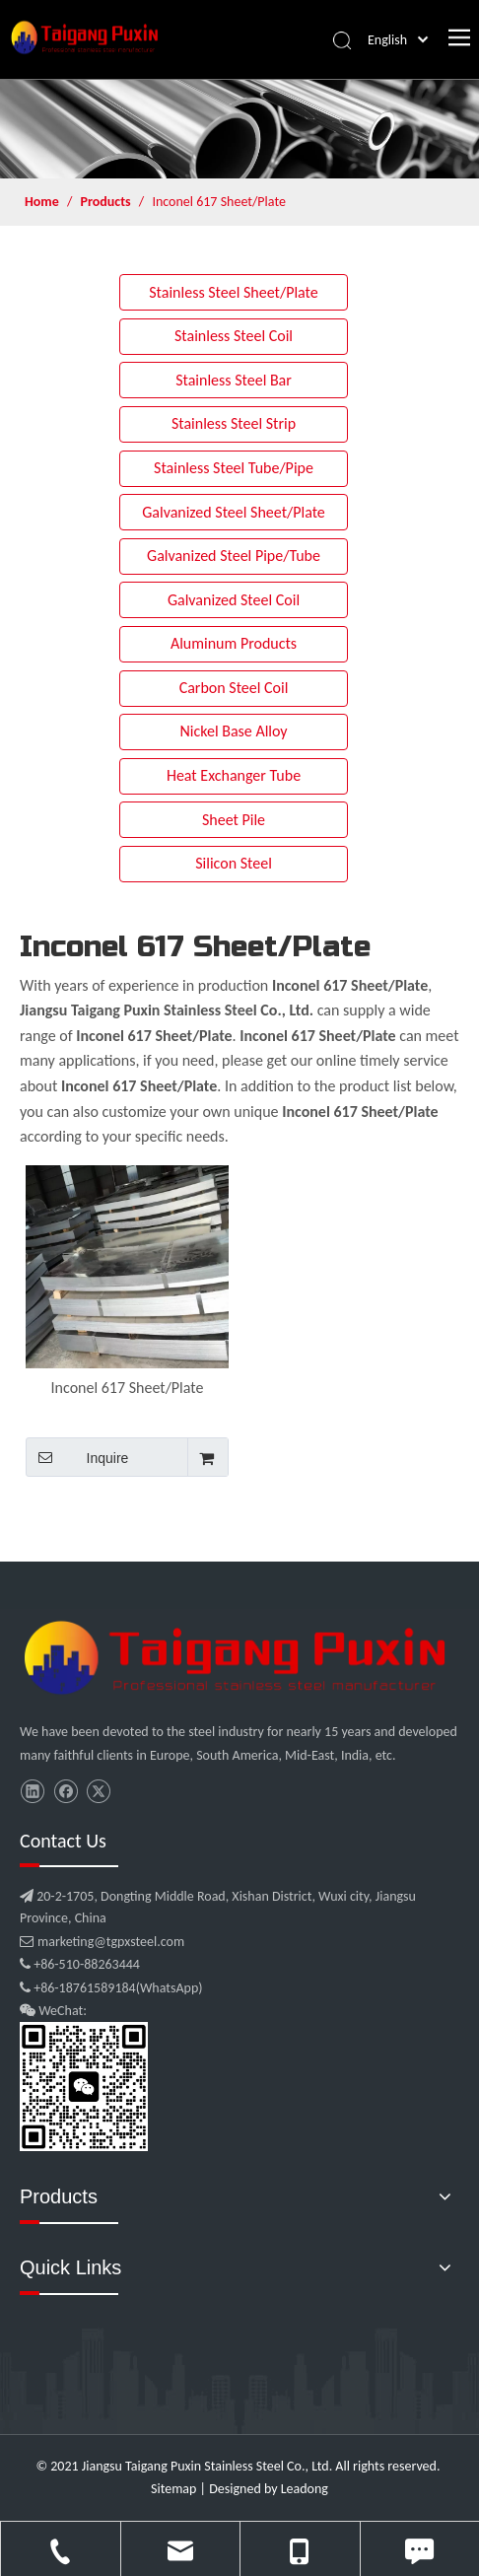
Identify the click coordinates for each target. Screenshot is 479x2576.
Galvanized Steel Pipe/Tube (233, 555)
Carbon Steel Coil (234, 687)
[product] (239, 128)
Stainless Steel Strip (233, 423)
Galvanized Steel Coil (234, 600)
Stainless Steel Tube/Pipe (233, 467)
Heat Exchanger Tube (234, 775)
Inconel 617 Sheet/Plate (127, 1387)
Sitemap (173, 2488)
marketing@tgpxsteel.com (102, 1941)
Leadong (304, 2488)
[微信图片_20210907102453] (239, 1658)
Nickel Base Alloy (233, 731)
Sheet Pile (233, 819)
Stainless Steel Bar (233, 380)
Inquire (77, 1457)
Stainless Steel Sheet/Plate (233, 292)
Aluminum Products (234, 643)
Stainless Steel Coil (233, 335)
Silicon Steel (233, 863)
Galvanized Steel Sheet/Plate (233, 512)
